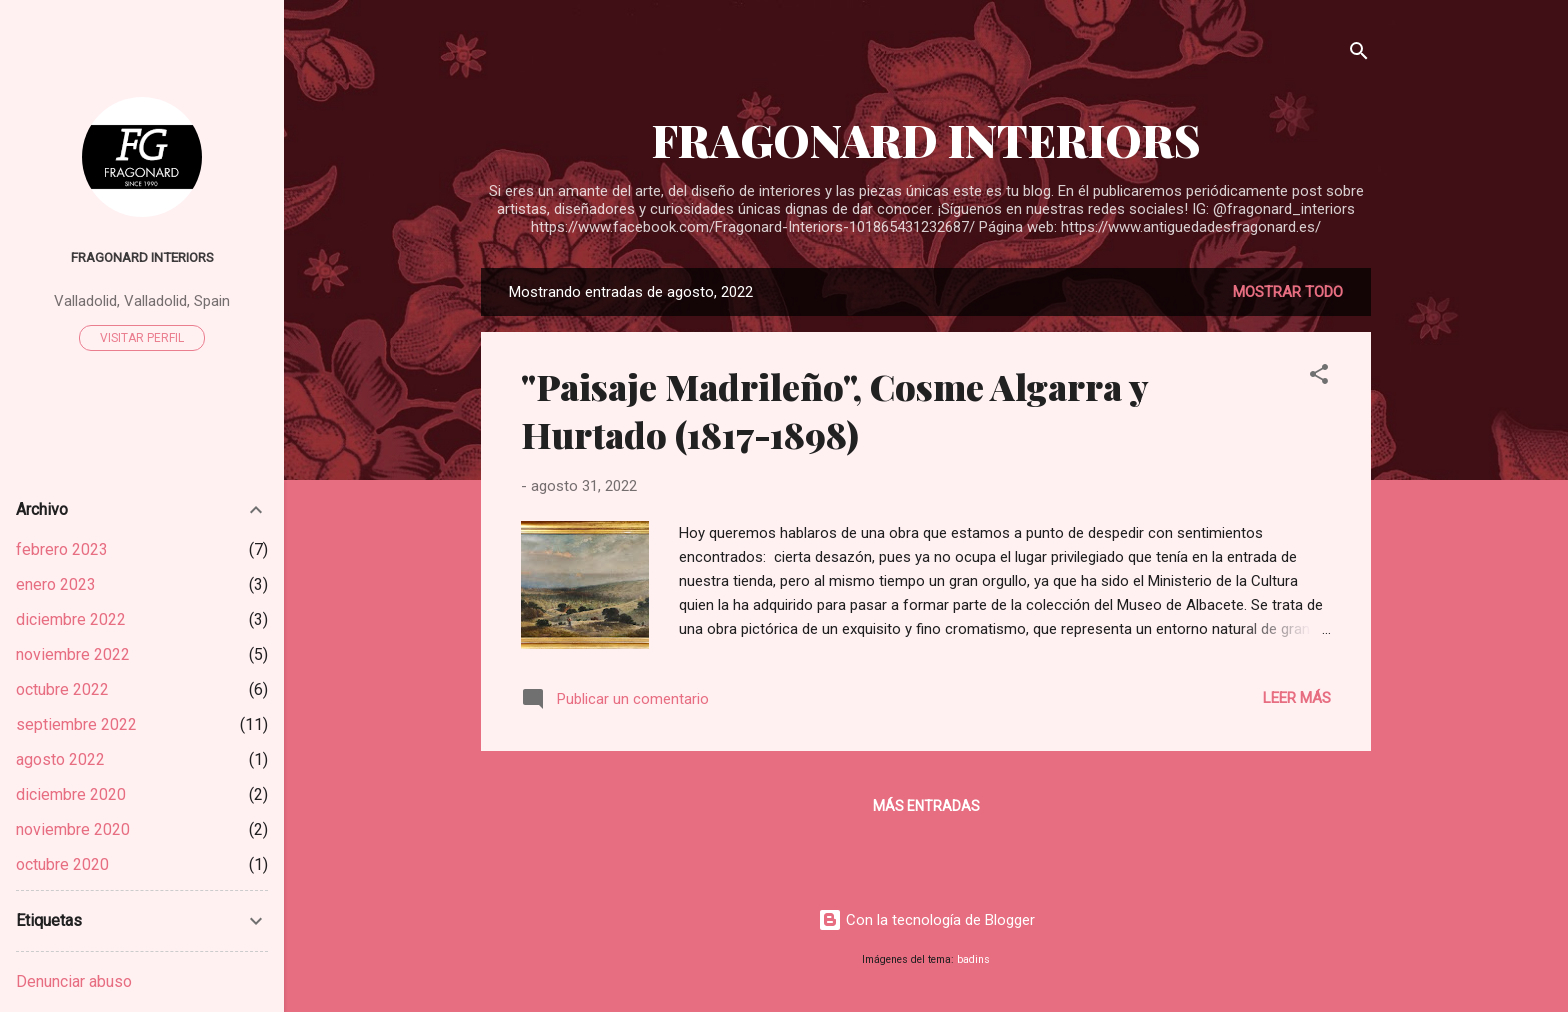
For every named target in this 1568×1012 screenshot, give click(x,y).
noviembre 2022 (73, 654)
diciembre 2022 (71, 619)
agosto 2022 (60, 759)
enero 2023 (56, 584)
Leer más (1297, 698)
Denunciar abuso (74, 981)
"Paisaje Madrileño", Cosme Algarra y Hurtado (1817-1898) (834, 410)
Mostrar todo (1288, 292)
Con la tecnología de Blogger (926, 920)
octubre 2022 (62, 689)
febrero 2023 (62, 549)
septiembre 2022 (76, 724)
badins (973, 959)
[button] (1319, 377)
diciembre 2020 (71, 794)
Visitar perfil (142, 338)
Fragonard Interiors (142, 257)
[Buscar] (1359, 54)
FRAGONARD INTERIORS (926, 139)
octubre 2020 (62, 864)
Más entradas (926, 806)
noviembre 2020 (73, 829)
